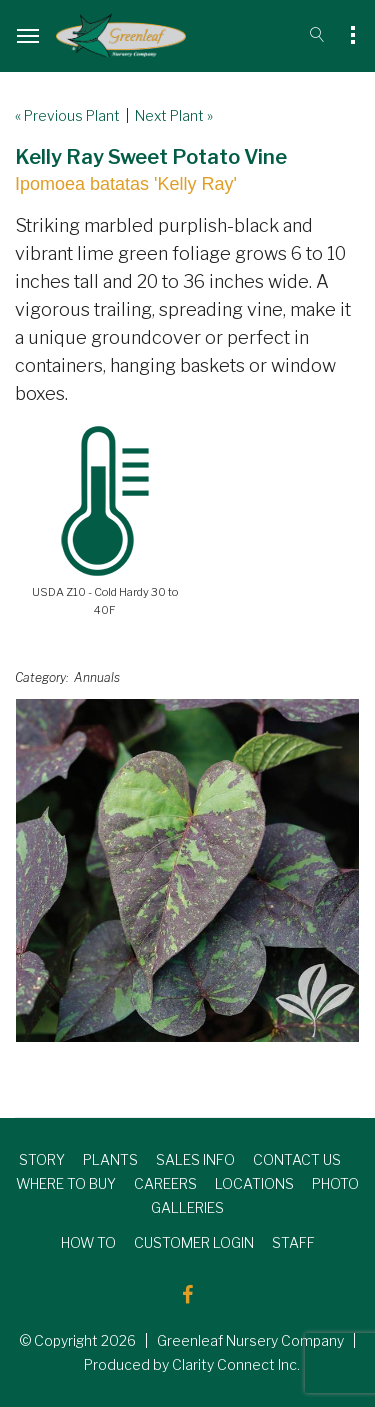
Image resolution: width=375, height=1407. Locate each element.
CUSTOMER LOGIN (194, 1242)
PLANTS (110, 1159)
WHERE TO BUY (66, 1183)
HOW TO (88, 1242)
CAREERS (165, 1183)
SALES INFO (195, 1159)
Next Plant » (174, 115)
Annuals (97, 677)
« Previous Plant (67, 115)
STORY (42, 1159)
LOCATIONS (254, 1183)
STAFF (293, 1242)
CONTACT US (297, 1159)
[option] (187, 870)
